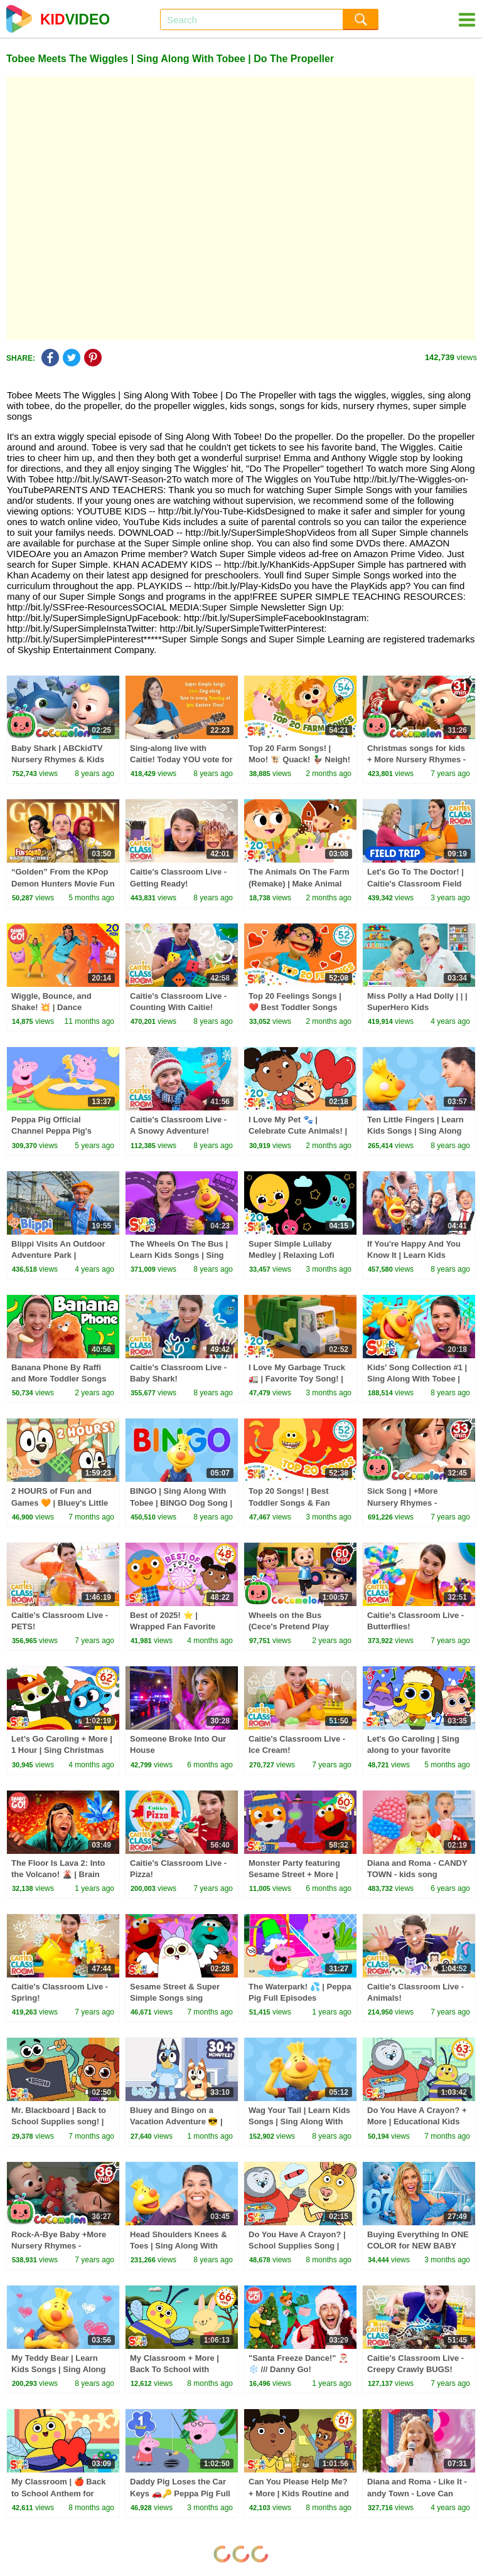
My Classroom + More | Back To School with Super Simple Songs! (174, 2369)
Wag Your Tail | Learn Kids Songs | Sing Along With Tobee (299, 2121)
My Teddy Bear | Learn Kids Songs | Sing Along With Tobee (58, 2369)
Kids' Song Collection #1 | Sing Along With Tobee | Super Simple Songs (417, 1379)
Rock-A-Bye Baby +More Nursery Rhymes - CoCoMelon (58, 2246)
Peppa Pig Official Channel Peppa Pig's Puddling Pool (51, 1131)
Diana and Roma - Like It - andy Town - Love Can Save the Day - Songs (417, 2493)
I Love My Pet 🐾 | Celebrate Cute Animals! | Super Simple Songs (298, 1131)
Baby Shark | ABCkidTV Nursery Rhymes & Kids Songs (57, 759)
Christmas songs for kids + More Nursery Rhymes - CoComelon (416, 759)
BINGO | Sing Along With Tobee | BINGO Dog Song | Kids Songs (181, 1502)
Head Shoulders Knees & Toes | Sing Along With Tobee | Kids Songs (178, 2246)
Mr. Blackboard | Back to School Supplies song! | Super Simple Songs (58, 2121)
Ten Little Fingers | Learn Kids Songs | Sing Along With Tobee (415, 1131)
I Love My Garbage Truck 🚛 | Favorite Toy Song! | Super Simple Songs (297, 1379)
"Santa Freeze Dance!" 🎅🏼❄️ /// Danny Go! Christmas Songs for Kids (299, 2369)
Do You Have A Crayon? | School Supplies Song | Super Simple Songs (297, 2246)
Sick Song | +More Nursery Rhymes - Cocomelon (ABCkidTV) (413, 1502)
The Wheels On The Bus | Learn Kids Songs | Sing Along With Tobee (179, 1255)
